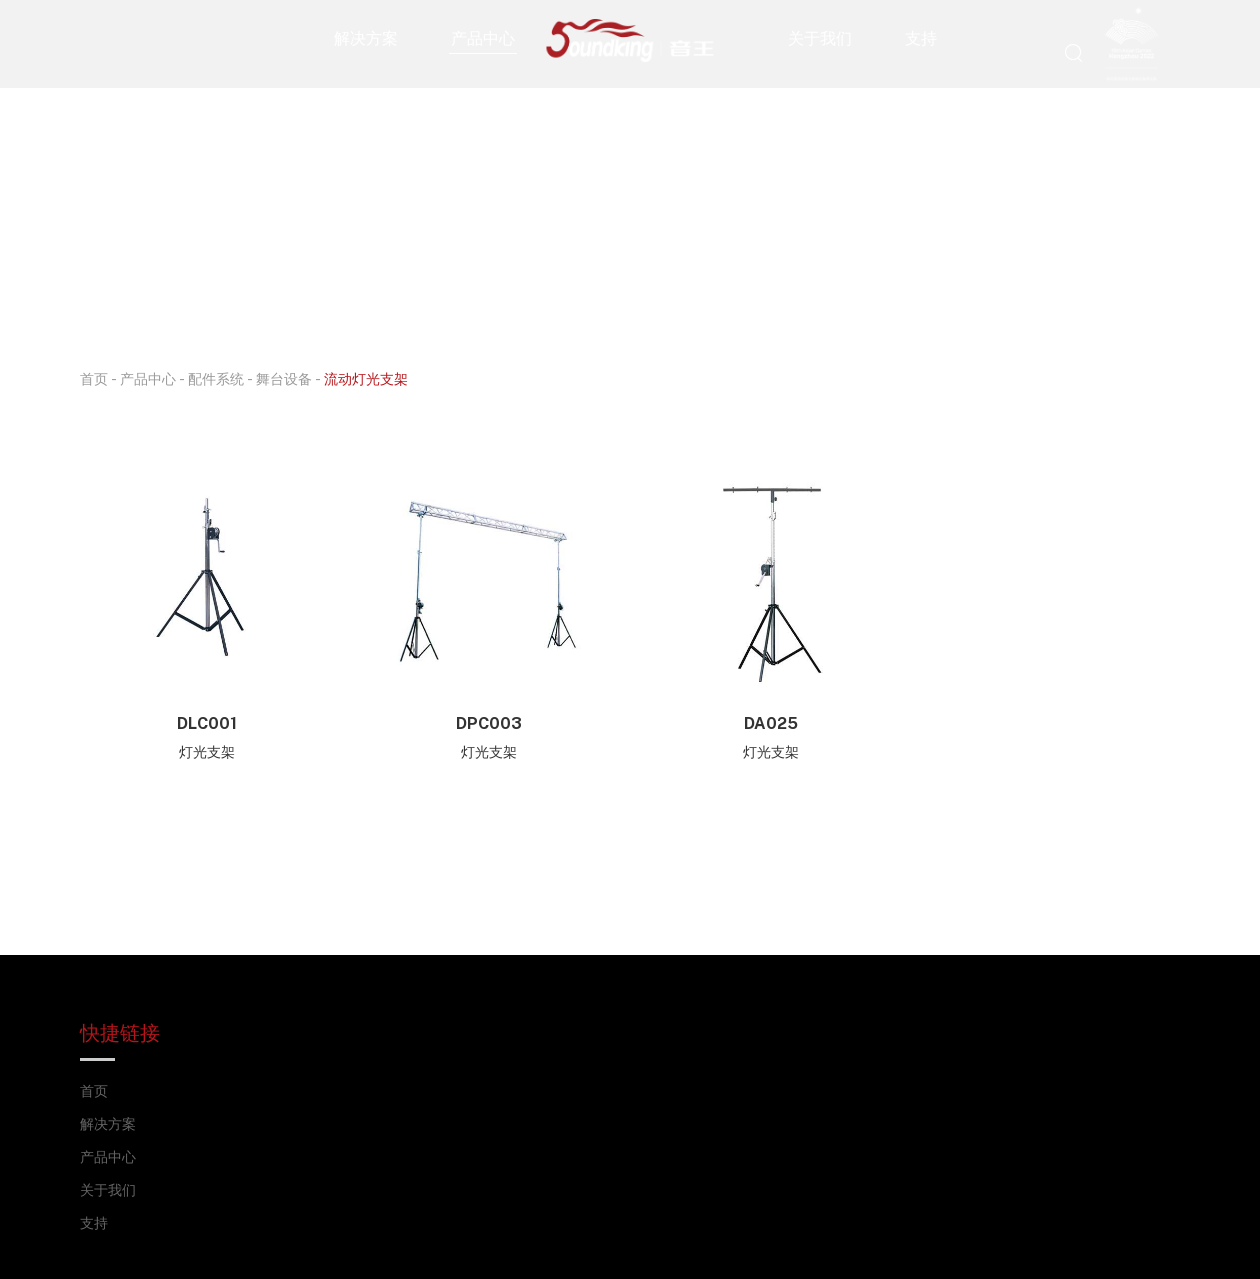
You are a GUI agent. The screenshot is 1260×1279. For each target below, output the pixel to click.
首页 (94, 378)
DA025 (771, 723)
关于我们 (820, 38)
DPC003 (489, 723)
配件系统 (216, 378)
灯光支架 (207, 751)
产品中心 (483, 38)
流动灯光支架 (366, 378)
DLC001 (207, 723)
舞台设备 (284, 378)
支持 (921, 38)
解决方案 (366, 38)
